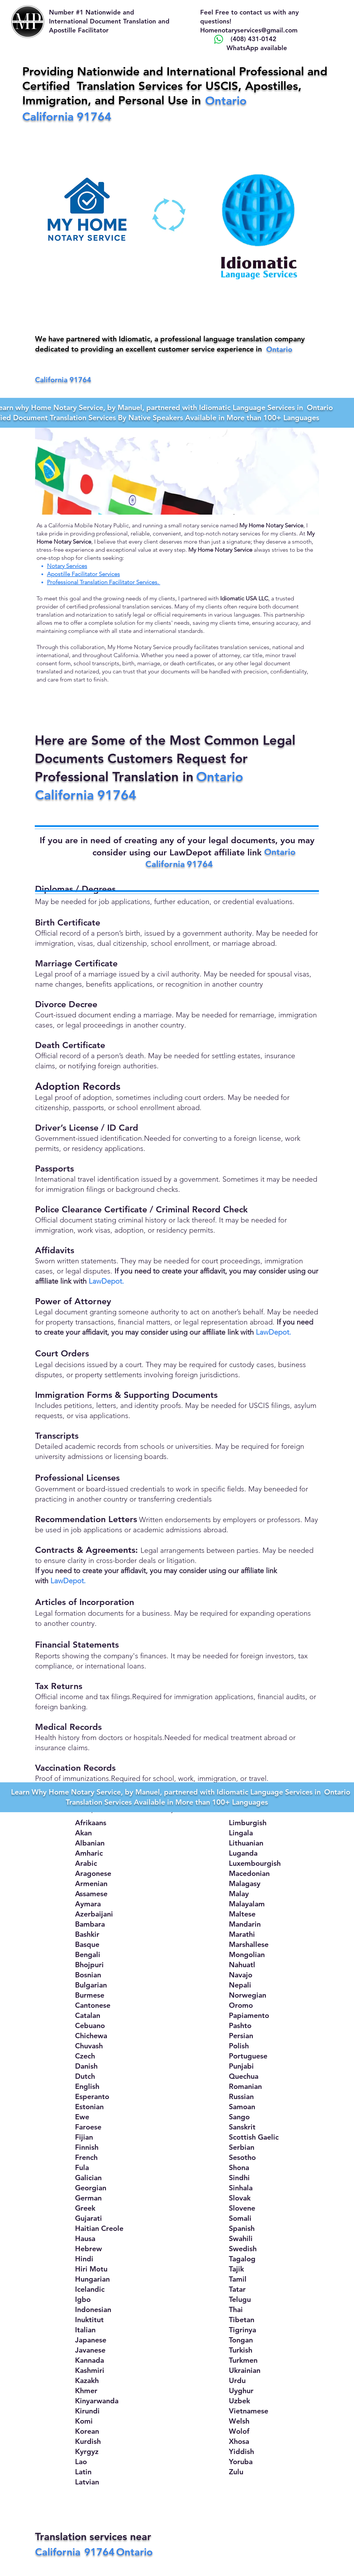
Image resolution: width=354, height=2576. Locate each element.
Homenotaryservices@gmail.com (249, 30)
